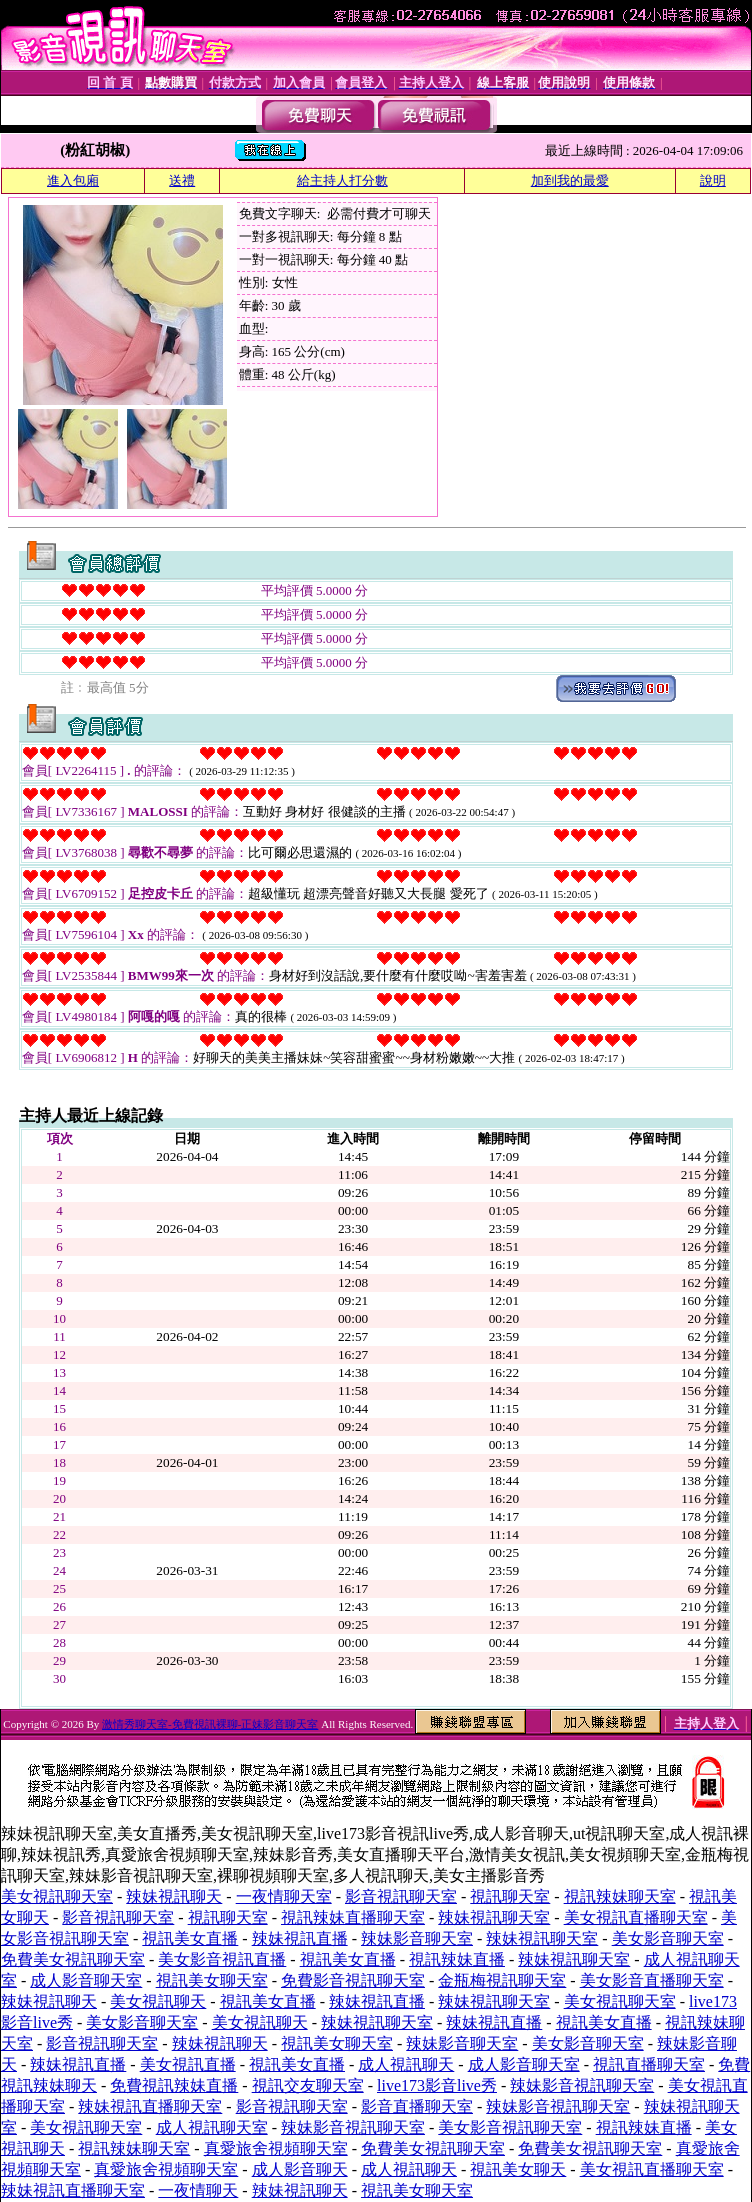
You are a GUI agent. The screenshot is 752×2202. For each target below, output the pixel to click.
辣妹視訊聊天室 (494, 1917)
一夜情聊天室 (284, 1896)
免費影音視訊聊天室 (353, 1980)
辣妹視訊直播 (300, 1938)
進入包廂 (73, 180)
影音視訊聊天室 (401, 1896)
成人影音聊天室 (86, 1980)
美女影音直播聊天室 (652, 1980)
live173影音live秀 (437, 2085)
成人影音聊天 (300, 2169)
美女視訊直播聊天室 (636, 1917)
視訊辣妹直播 (457, 1959)
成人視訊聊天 (406, 2064)
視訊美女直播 (190, 1938)
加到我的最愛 (570, 180)
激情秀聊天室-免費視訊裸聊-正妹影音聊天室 (210, 1724)
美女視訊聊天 (158, 2001)
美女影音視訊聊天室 (510, 2127)
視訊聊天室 (510, 1896)
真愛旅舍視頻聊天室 (276, 2148)
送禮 (182, 180)
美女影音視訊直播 (222, 1959)
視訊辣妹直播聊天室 (353, 1917)
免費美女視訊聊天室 (73, 1959)
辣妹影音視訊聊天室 (582, 2085)
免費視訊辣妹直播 (174, 2085)
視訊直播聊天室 (649, 2064)
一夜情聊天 (198, 2190)
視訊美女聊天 (518, 2169)
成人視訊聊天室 (212, 2127)
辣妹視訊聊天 (174, 1896)
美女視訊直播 (188, 2064)
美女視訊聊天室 (57, 1896)
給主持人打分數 (342, 180)
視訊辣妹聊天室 (620, 1896)
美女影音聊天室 (668, 1938)
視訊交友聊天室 (308, 2085)
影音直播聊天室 (417, 2106)
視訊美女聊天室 (212, 1980)
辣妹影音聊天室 (417, 1938)
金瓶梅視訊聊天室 (502, 1980)
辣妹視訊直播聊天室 (150, 2106)
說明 (713, 180)
